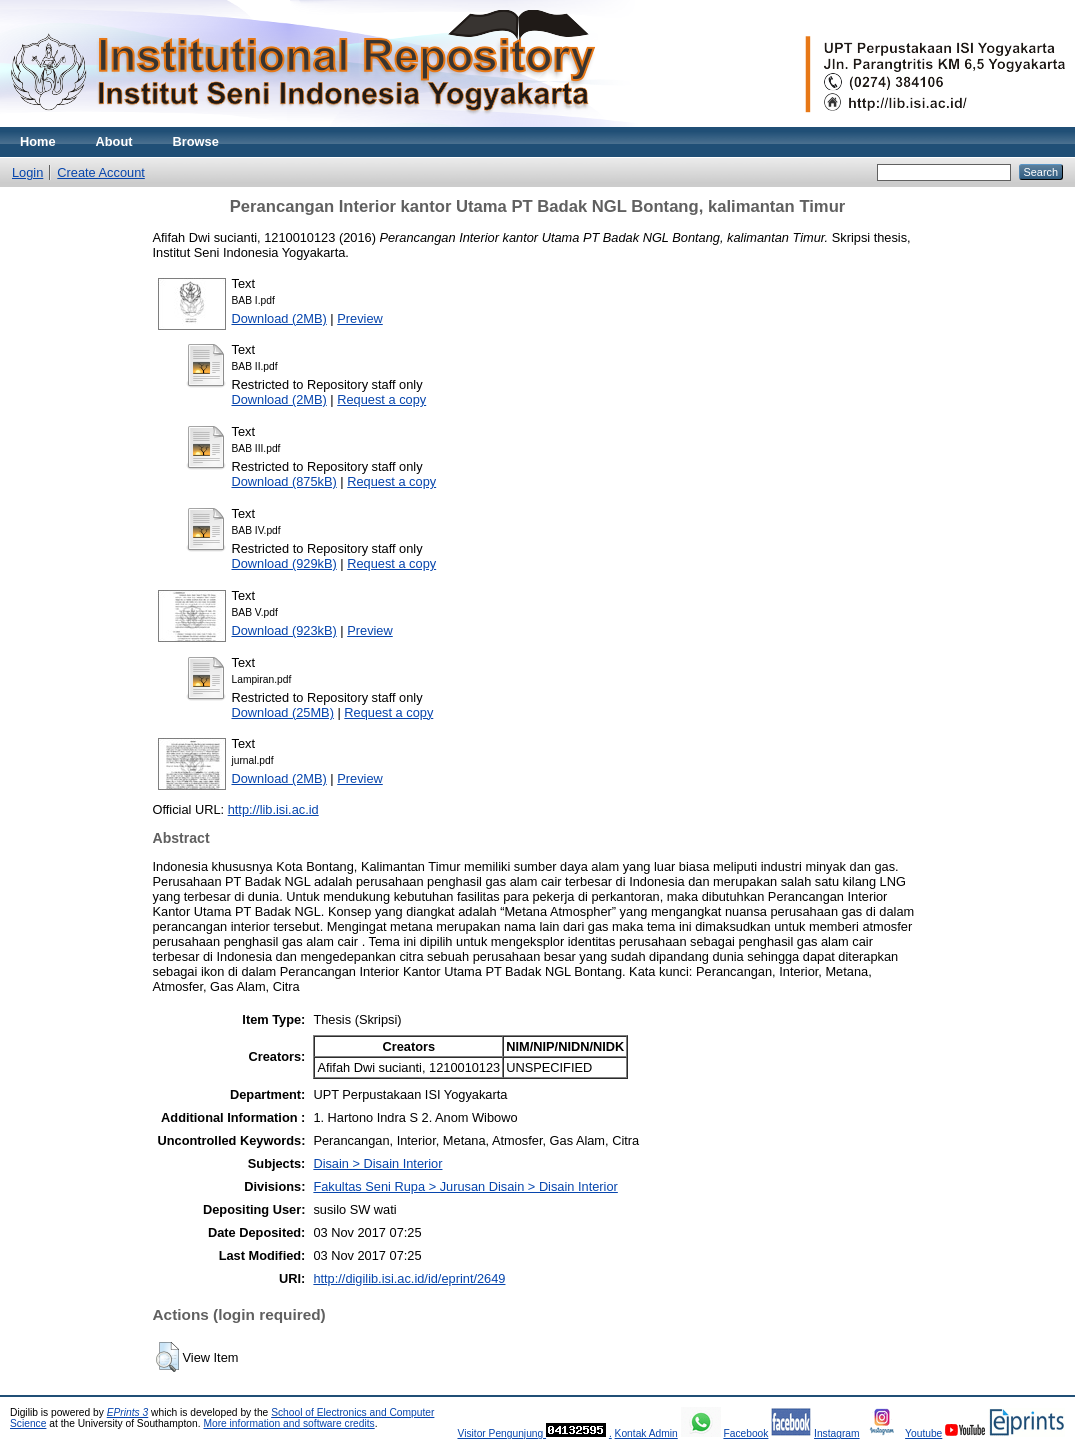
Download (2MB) (279, 318)
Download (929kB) (284, 563)
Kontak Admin (646, 1433)
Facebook (745, 1433)
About (114, 141)
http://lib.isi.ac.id (273, 809)
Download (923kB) (284, 630)
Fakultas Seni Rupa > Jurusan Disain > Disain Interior (465, 1186)
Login (27, 172)
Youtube (923, 1433)
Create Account (101, 172)
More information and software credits (288, 1423)
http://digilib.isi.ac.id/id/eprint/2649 (409, 1278)
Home (38, 141)
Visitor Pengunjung (501, 1433)
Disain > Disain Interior (377, 1163)
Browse (196, 141)
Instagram (837, 1433)
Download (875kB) (284, 481)
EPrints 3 (128, 1412)
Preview (360, 318)
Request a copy (381, 399)
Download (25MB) (283, 712)
